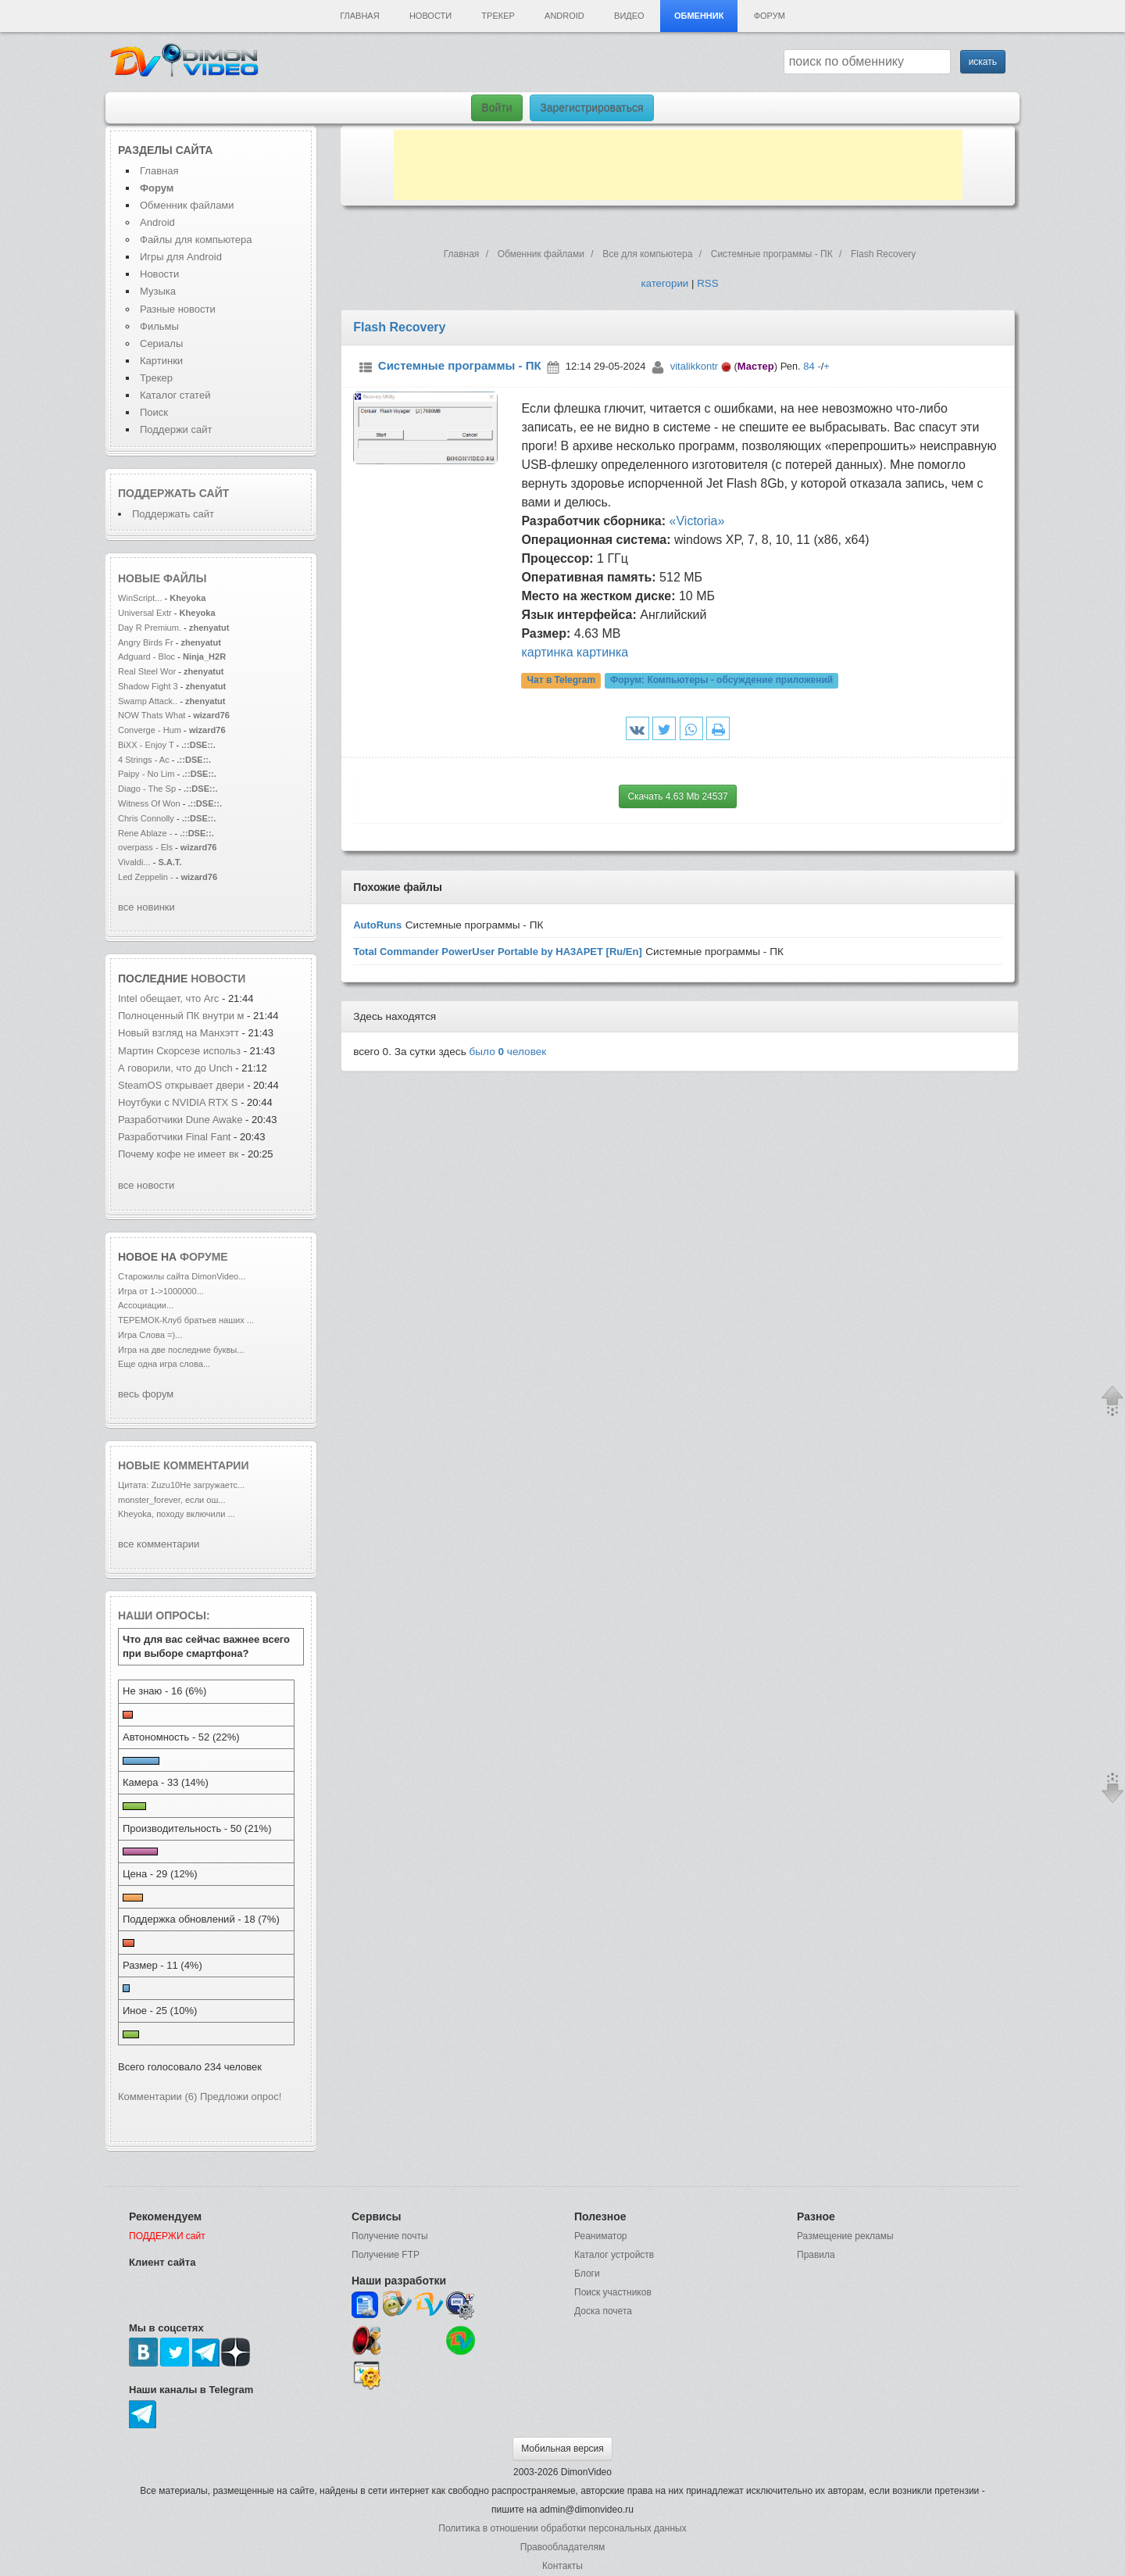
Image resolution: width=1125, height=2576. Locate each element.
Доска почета (603, 2311)
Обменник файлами (187, 205)
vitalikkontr (694, 366)
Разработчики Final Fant (174, 1137)
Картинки (161, 361)
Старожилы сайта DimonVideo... (181, 1276)
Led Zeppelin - (145, 877)
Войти (496, 108)
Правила (816, 2254)
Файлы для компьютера (196, 239)
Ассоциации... (145, 1305)
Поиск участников (613, 2292)
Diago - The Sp (147, 788)
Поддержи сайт (176, 429)
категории (664, 283)
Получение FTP (386, 2254)
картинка (547, 652)
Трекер (497, 15)
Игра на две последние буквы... (181, 1349)
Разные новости (178, 309)
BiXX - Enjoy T (145, 745)
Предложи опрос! (240, 2096)
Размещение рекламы (845, 2236)
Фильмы (159, 326)
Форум (769, 15)
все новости (146, 1185)
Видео (629, 15)
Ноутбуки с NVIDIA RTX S (178, 1102)
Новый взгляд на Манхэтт (178, 1033)
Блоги (587, 2273)
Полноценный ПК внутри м (181, 1015)
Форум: (721, 679)
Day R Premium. (149, 627)
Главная (359, 15)
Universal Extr (145, 612)
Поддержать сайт (173, 493)
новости (218, 978)
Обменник (698, 15)
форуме (204, 1256)
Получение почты (390, 2236)
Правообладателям (562, 2547)
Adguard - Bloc (146, 656)
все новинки (146, 907)
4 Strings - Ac (144, 759)
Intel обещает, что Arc (170, 998)
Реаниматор (600, 2236)
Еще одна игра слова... (164, 1363)
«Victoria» (697, 521)
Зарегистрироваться (591, 108)
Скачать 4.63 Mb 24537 (677, 796)
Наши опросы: (164, 1615)
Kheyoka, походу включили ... (176, 1514)
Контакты (562, 2565)
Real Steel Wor (147, 671)
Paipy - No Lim (146, 773)
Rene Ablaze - (146, 833)
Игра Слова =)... (150, 1335)
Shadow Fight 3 (148, 686)
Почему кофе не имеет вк (178, 1154)
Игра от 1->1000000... (161, 1291)
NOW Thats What (151, 715)
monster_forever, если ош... (172, 1499)
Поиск (154, 412)
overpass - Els (145, 847)
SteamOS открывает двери (181, 1085)
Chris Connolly (146, 818)
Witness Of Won (149, 803)
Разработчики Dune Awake (180, 1119)
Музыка (158, 291)
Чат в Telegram (561, 679)
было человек (508, 1051)
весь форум (145, 1394)
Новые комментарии (183, 1465)
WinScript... (140, 598)
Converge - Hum (149, 730)
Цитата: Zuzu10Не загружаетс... (181, 1485)
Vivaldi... (134, 862)
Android (564, 15)
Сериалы (161, 343)
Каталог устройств (614, 2254)
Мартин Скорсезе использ (179, 1051)
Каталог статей (175, 395)
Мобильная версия (562, 2448)
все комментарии (158, 1544)
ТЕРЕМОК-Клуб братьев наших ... (186, 1320)
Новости (430, 15)
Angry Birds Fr (145, 642)
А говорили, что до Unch (175, 1068)
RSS (707, 283)
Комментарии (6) (157, 2096)
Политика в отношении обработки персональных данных (562, 2528)
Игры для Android (181, 257)
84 (808, 366)
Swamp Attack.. (147, 701)
